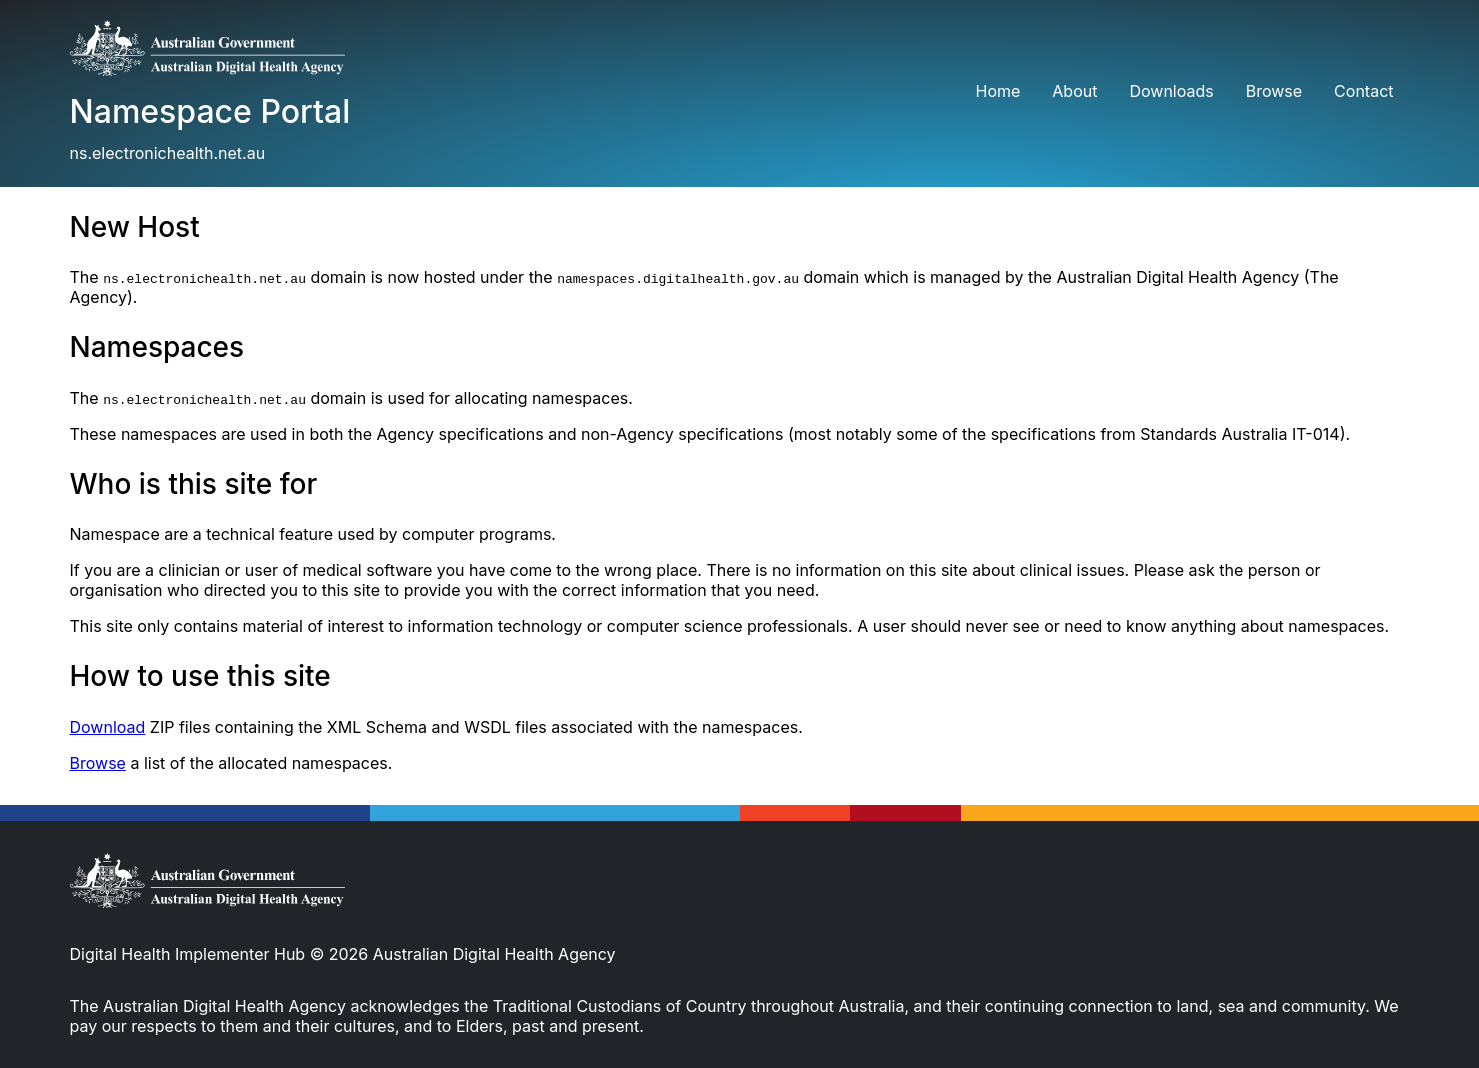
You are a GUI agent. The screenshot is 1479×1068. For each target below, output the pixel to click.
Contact (1363, 91)
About (1074, 91)
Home (997, 91)
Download (108, 727)
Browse (1274, 91)
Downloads (1171, 91)
